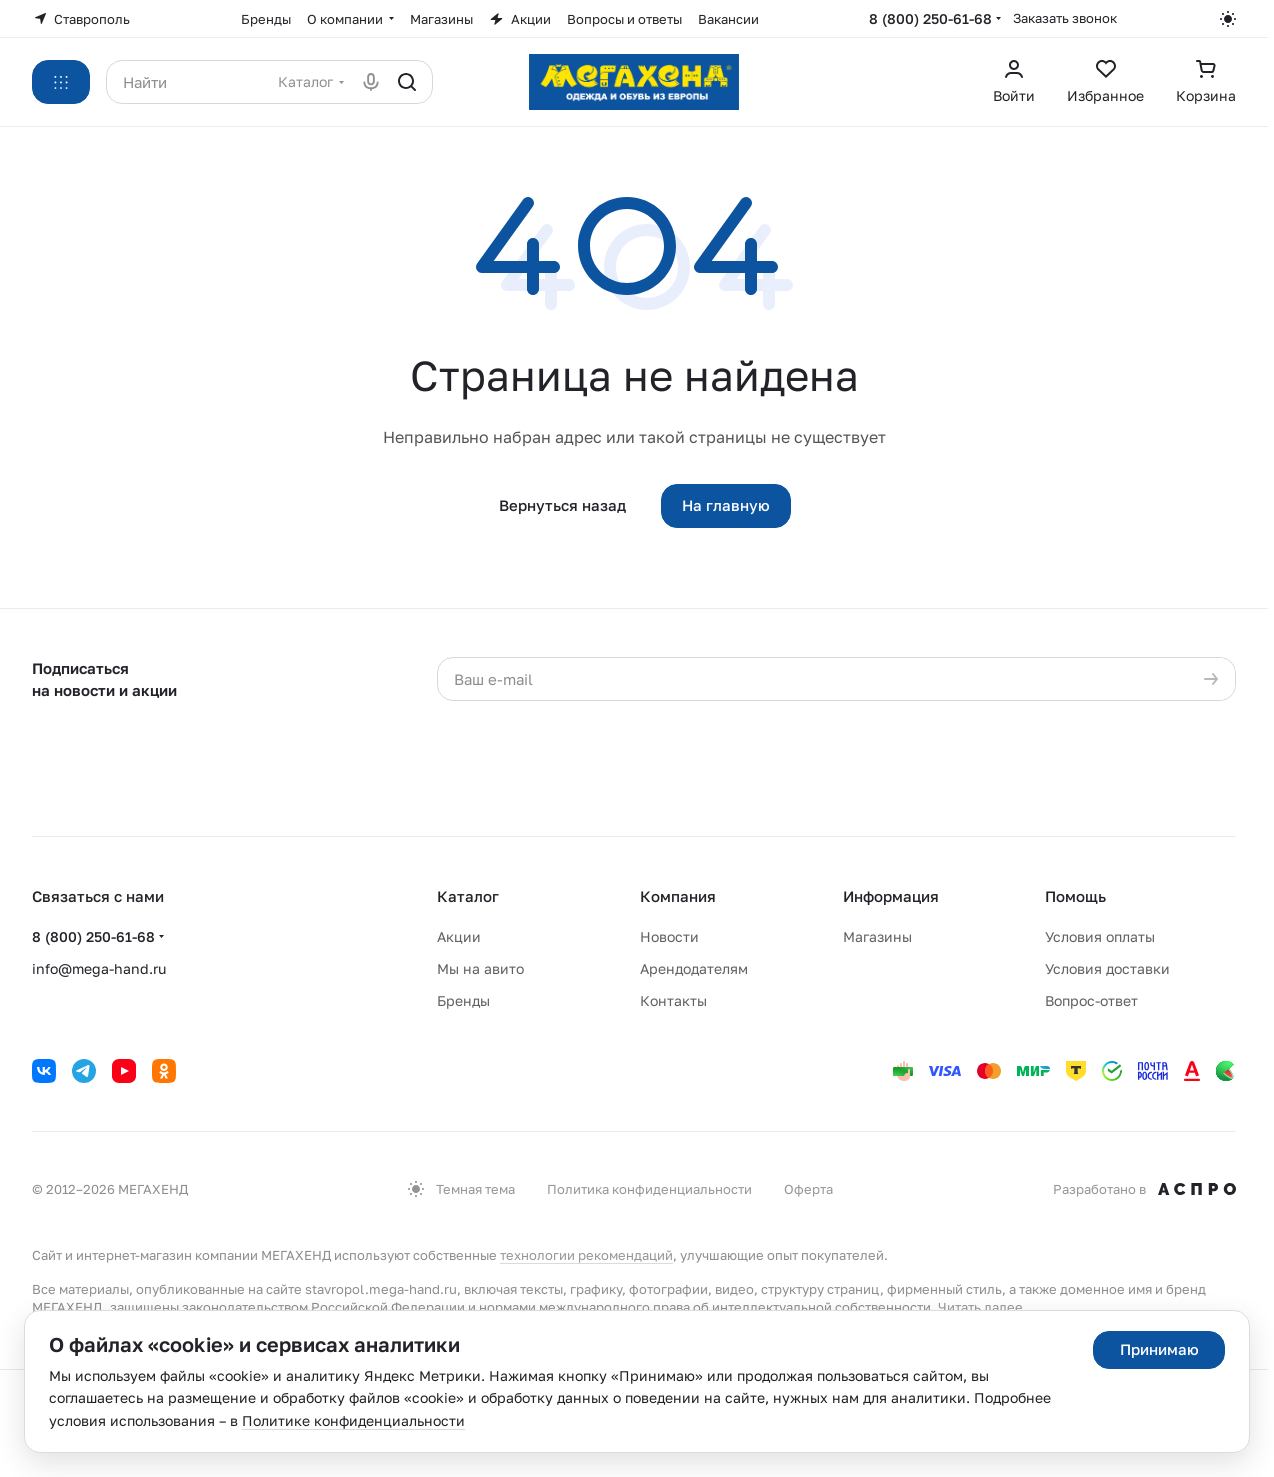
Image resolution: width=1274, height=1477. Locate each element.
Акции (459, 936)
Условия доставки (1107, 968)
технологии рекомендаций (586, 1255)
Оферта (808, 1189)
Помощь (1075, 896)
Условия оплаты (1100, 936)
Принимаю (1159, 1349)
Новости (669, 936)
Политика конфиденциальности (649, 1189)
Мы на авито (480, 968)
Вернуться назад (562, 505)
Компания (678, 896)
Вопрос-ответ (1091, 1000)
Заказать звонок (1065, 18)
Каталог (468, 896)
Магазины (877, 936)
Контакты (673, 1000)
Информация (891, 896)
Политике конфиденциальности (353, 1420)
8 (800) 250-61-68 (930, 18)
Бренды (463, 1000)
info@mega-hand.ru (99, 968)
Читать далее (980, 1307)
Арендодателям (694, 968)
